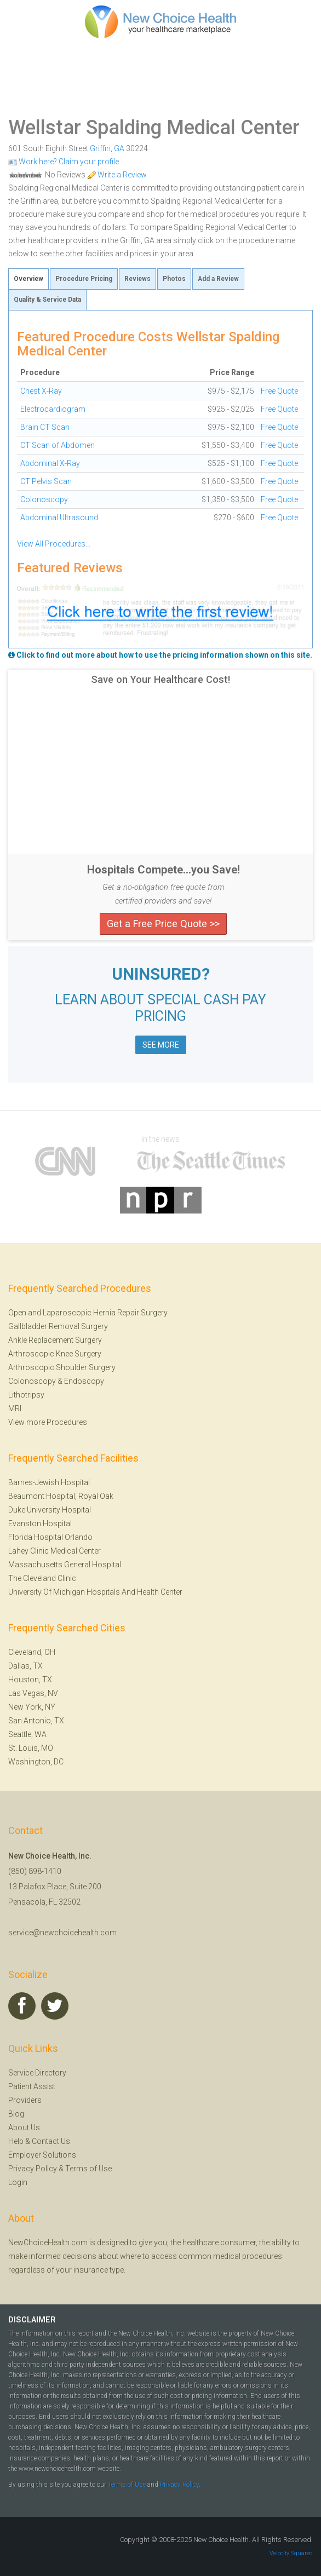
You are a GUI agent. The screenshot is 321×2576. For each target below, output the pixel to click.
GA (119, 148)
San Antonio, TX (36, 1720)
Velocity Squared (291, 2553)
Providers (25, 2100)
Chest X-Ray (41, 391)
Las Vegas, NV (33, 1693)
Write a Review (117, 174)
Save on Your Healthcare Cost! (160, 679)
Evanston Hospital (40, 1523)
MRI (14, 1408)
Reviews (137, 279)
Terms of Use (88, 2168)
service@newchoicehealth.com (62, 1932)
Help (16, 2141)
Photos (174, 279)
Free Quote (279, 391)
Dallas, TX (25, 1665)
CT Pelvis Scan (46, 481)
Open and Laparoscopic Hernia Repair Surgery (88, 1312)
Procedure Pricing (83, 279)
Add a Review (218, 279)
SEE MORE (160, 1044)
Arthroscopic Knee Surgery (54, 1353)
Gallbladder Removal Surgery (58, 1326)
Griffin (100, 148)
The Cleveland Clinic (42, 1578)
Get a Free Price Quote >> (163, 923)
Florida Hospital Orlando (50, 1537)
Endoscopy (84, 1381)
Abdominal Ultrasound (59, 517)
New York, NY (31, 1707)
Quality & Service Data (47, 299)
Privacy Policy (32, 2168)
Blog (16, 2113)
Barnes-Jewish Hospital (49, 1482)
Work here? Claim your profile (63, 161)
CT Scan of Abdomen (57, 445)
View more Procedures (47, 1422)
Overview (28, 279)
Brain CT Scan (45, 427)
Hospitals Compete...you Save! (163, 870)
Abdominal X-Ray (50, 463)
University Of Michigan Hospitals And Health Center (95, 1592)
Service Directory (37, 2072)
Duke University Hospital (49, 1509)
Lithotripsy (26, 1394)
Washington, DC (36, 1761)
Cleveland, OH (31, 1652)
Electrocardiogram (52, 409)
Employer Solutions (42, 2154)
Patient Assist (31, 2086)
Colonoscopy (44, 499)
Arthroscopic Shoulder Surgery (62, 1367)
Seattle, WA (27, 1734)
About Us (24, 2127)
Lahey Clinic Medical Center (54, 1550)
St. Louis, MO (30, 1748)
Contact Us (51, 2141)
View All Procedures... (53, 543)
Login (17, 2182)
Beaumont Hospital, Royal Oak (60, 1496)
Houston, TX (30, 1679)
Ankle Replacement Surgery (55, 1340)
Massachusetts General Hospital (64, 1564)
